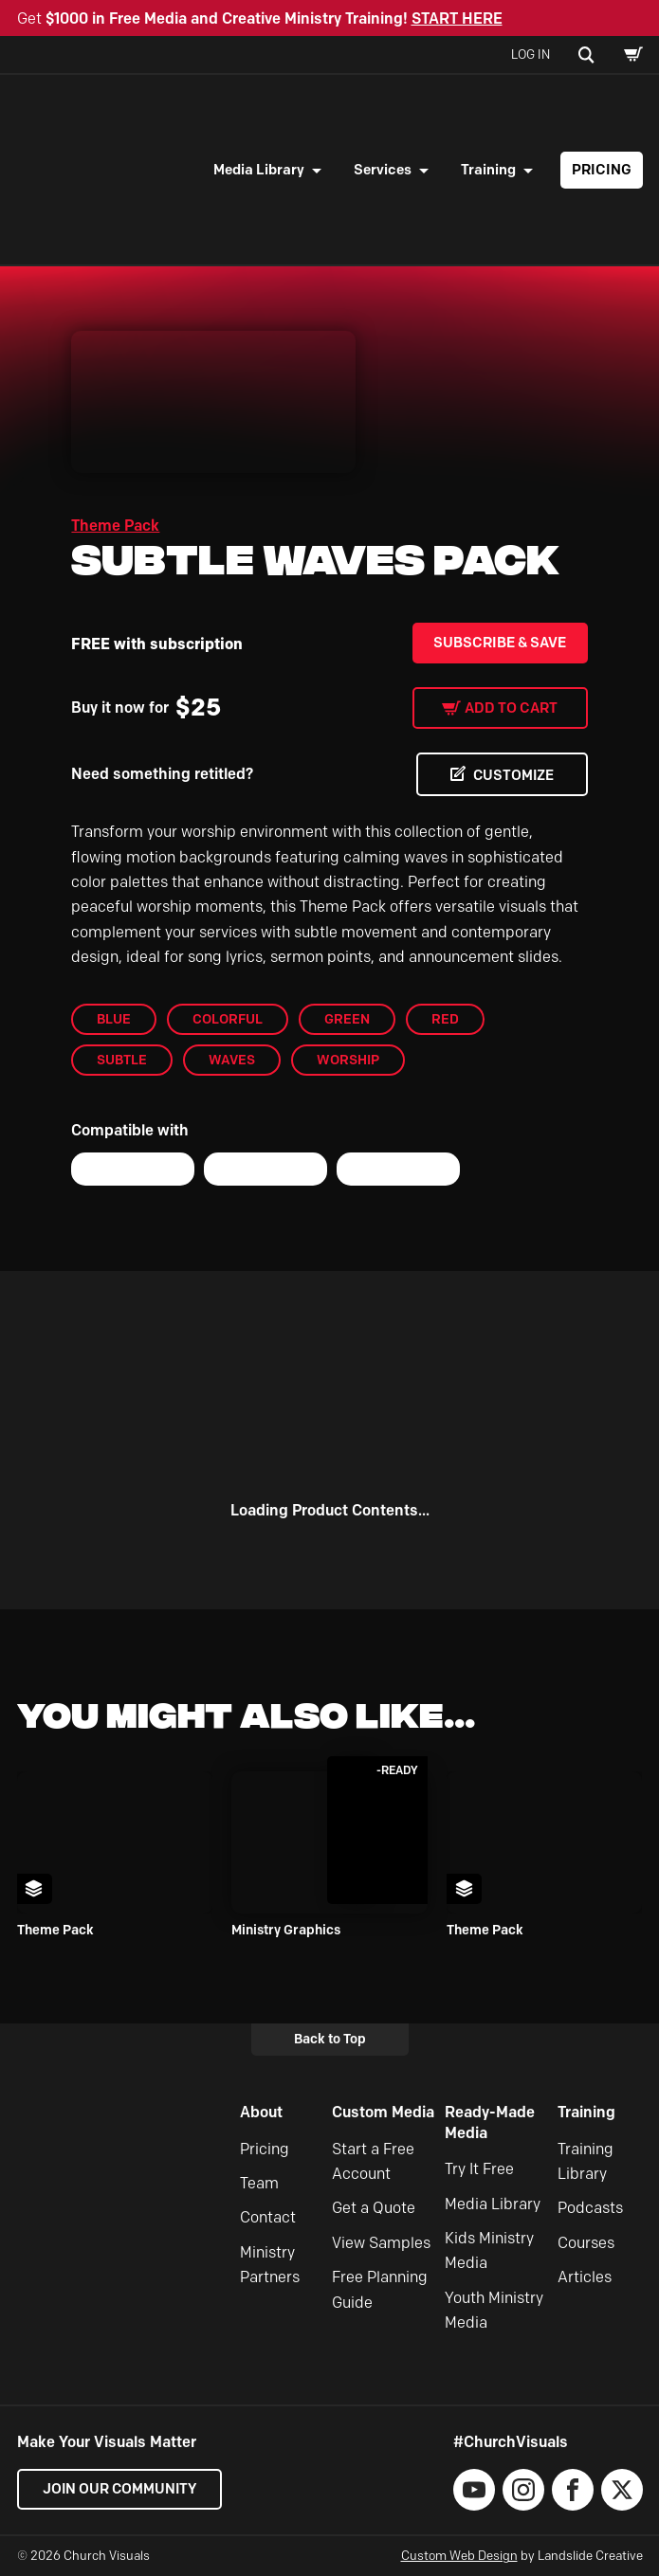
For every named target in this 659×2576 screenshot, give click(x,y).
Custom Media (383, 2112)
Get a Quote (373, 2209)
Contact (268, 2218)
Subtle (122, 1059)
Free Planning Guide (380, 2289)
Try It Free (479, 2169)
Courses (586, 2243)
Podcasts (590, 2209)
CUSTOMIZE (511, 775)
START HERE (457, 18)
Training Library (585, 2161)
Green (347, 1018)
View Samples (381, 2243)
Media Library (258, 169)
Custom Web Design (459, 2556)
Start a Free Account (373, 2161)
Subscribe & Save (499, 642)
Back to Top (330, 2039)
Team (259, 2183)
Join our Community (121, 2489)
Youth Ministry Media (494, 2310)
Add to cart (511, 708)
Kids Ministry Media (489, 2250)
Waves (232, 1059)
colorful (227, 1018)
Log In (530, 54)
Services (383, 169)
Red (445, 1018)
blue (114, 1018)
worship (348, 1059)
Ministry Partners (270, 2264)
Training (488, 169)
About (261, 2112)
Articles (585, 2277)
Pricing (602, 169)
